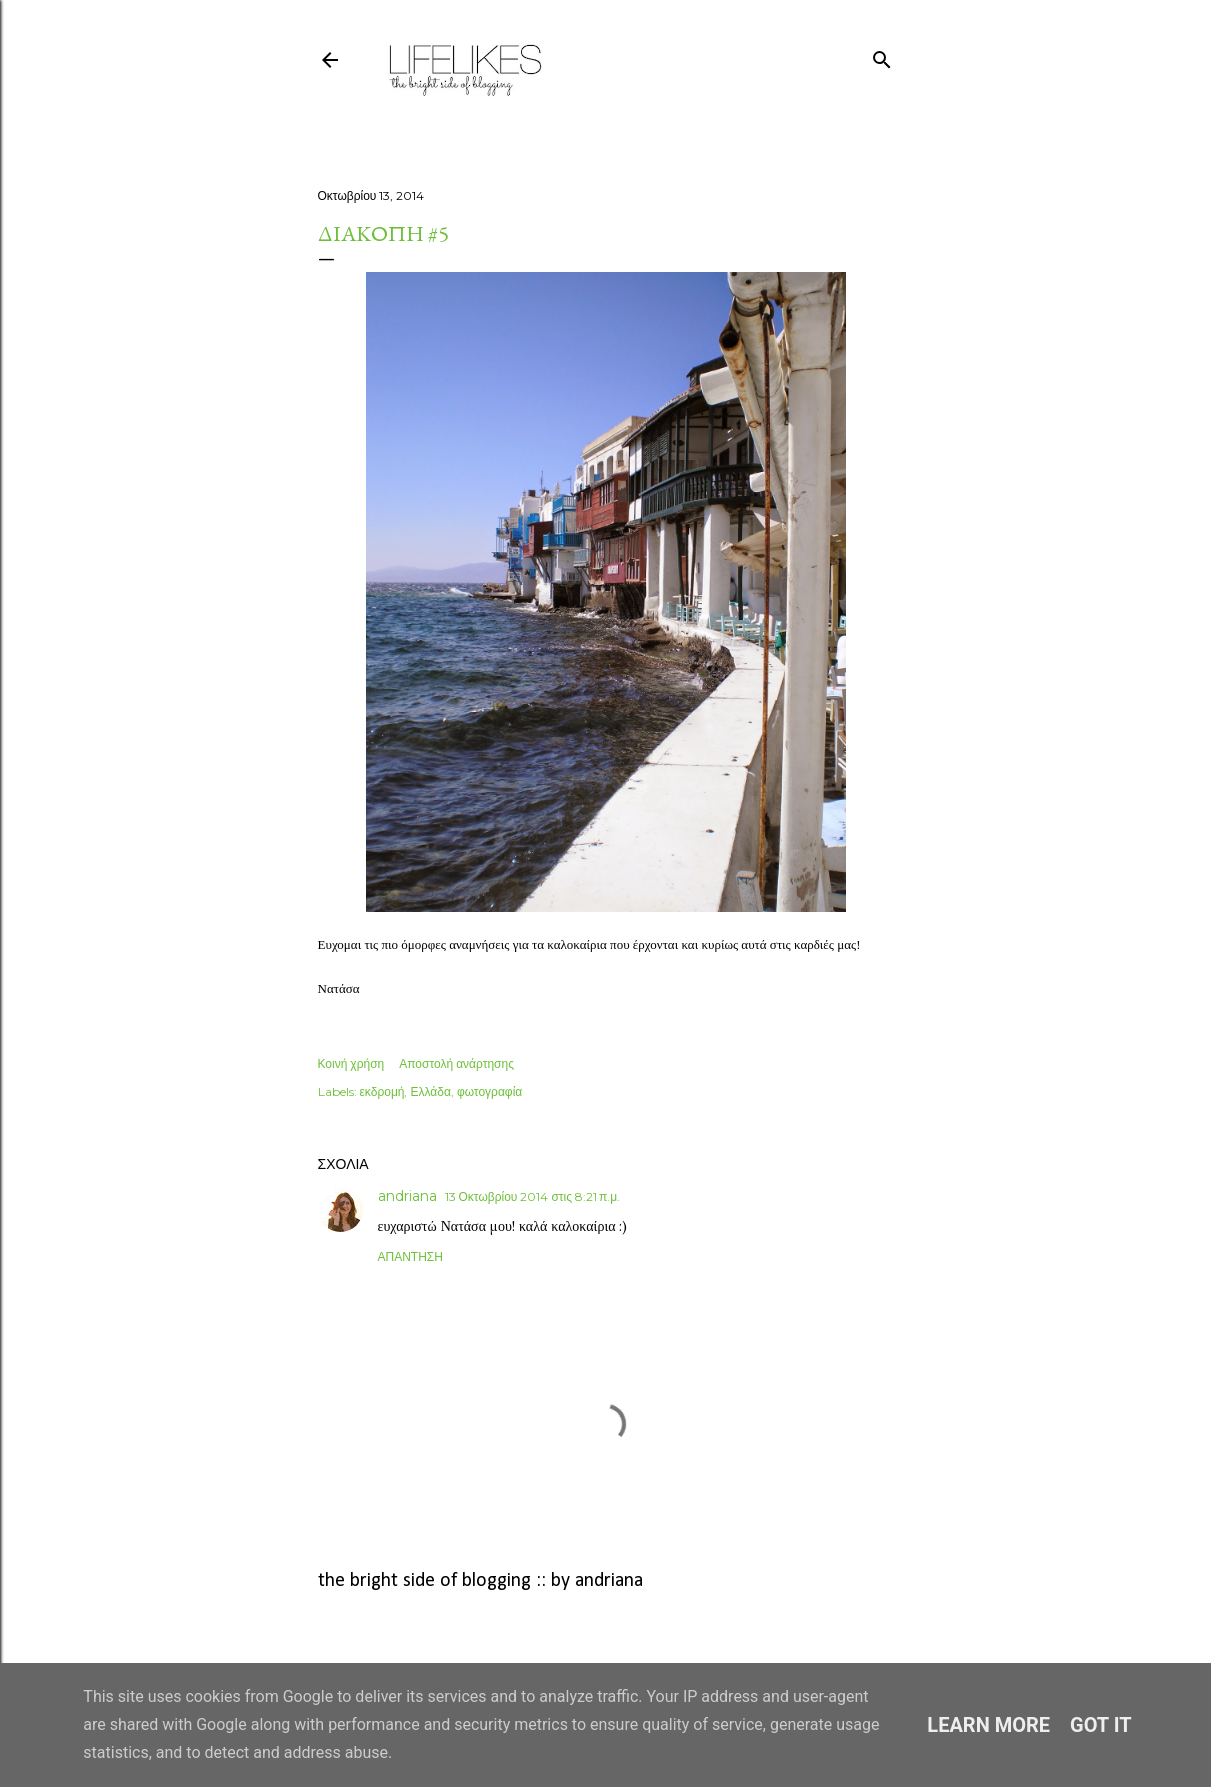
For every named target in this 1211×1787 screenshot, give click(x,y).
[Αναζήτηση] (882, 55)
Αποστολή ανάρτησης (456, 1063)
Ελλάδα (430, 1091)
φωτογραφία (489, 1091)
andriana (407, 1196)
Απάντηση (410, 1256)
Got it (1101, 1725)
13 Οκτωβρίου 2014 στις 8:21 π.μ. (533, 1196)
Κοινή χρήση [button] (351, 1063)
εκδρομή (382, 1091)
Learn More (988, 1725)
